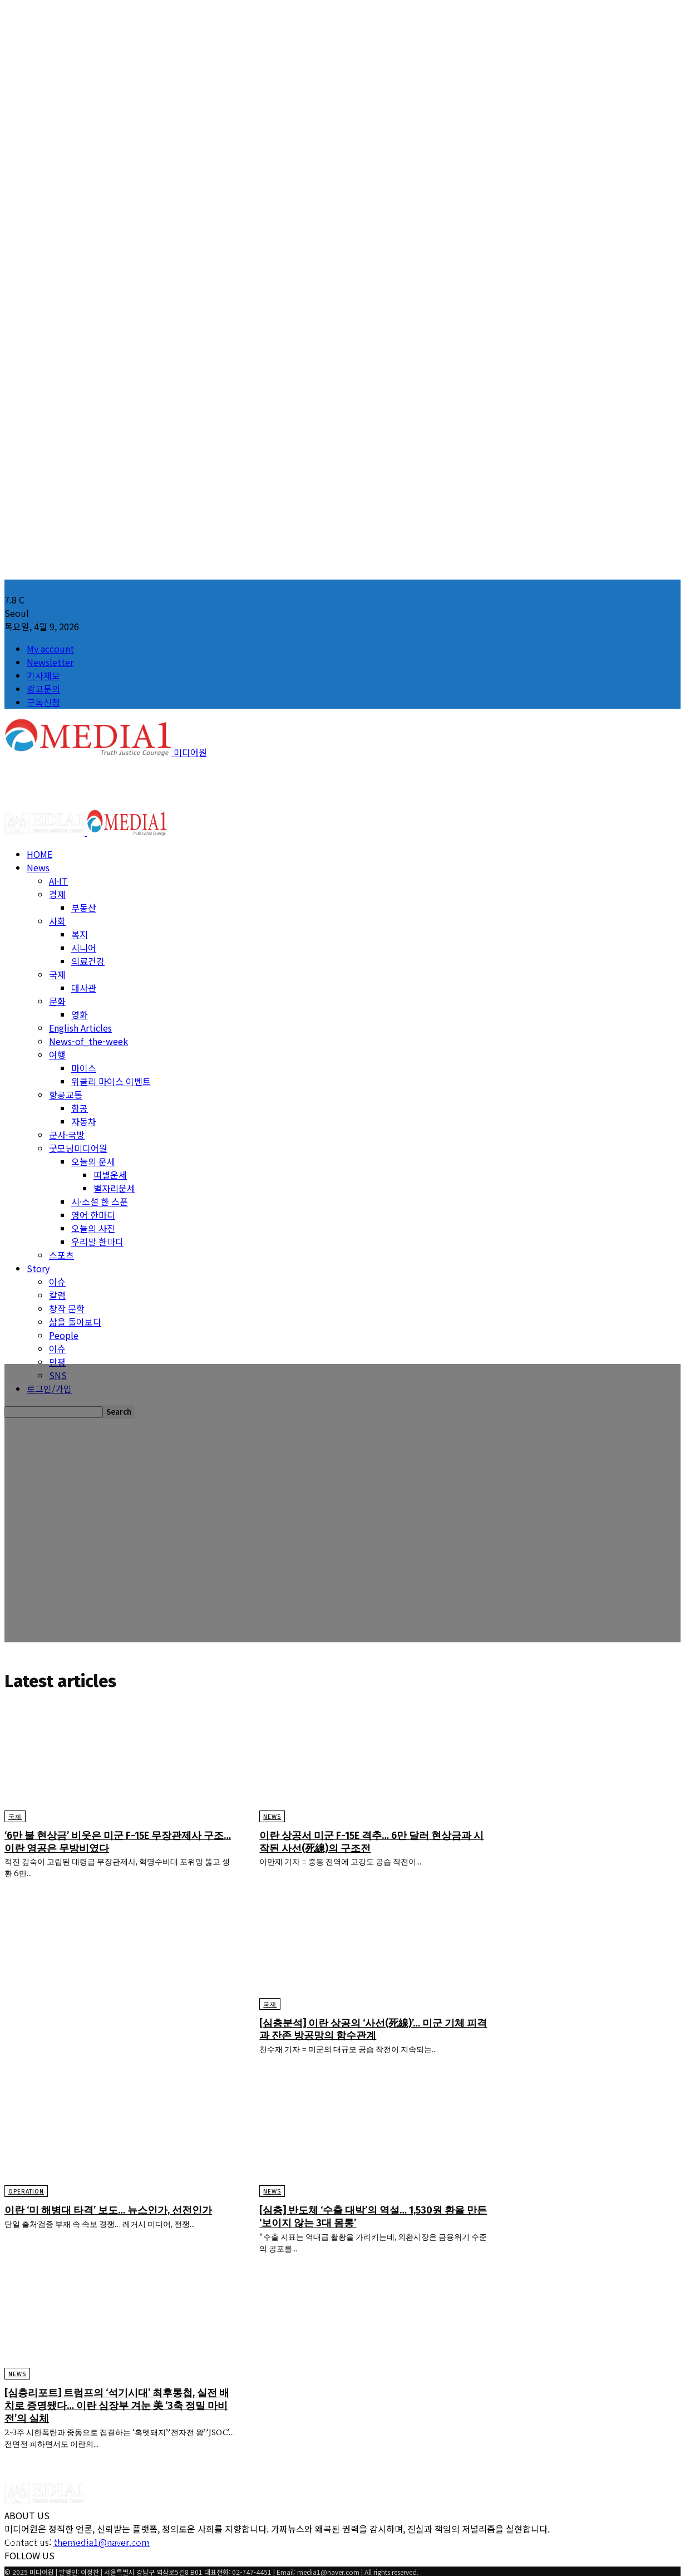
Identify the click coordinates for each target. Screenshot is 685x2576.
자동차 (83, 1121)
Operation (26, 2192)
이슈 (57, 1281)
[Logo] (45, 831)
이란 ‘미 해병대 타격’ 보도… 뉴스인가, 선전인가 (115, 2217)
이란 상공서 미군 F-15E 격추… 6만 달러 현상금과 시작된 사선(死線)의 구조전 (373, 1843)
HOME (39, 854)
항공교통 (65, 1094)
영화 (79, 1014)
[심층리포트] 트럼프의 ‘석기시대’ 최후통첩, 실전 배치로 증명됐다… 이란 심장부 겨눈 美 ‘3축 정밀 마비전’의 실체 (118, 2404)
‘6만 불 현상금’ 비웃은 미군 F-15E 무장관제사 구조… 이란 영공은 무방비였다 (115, 1843)
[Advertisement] (207, 784)
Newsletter (50, 662)
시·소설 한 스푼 (99, 1201)
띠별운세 (110, 1174)
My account (50, 648)
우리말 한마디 (97, 1241)
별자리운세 (114, 1188)
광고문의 (43, 688)
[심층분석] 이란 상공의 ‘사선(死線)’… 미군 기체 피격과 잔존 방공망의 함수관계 (374, 2030)
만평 (57, 1361)
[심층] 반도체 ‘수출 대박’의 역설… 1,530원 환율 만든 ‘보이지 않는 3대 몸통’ (375, 2217)
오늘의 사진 (93, 1228)
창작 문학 (67, 1308)
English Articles (80, 1027)
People (63, 1335)
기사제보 (43, 675)
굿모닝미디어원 (78, 1148)
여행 (57, 1054)
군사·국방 (67, 1134)
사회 (57, 921)
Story (38, 1268)
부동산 (83, 907)
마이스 (83, 1067)
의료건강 (88, 961)
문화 (57, 1001)
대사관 (83, 987)
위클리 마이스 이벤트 (111, 1081)
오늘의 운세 (93, 1161)
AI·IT (58, 880)
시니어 (83, 947)
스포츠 (61, 1255)
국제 (57, 974)
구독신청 (43, 702)
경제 (57, 894)
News (38, 867)
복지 (79, 934)
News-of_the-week (88, 1041)
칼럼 (57, 1295)
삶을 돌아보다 (75, 1321)
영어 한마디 (93, 1214)
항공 (79, 1108)
